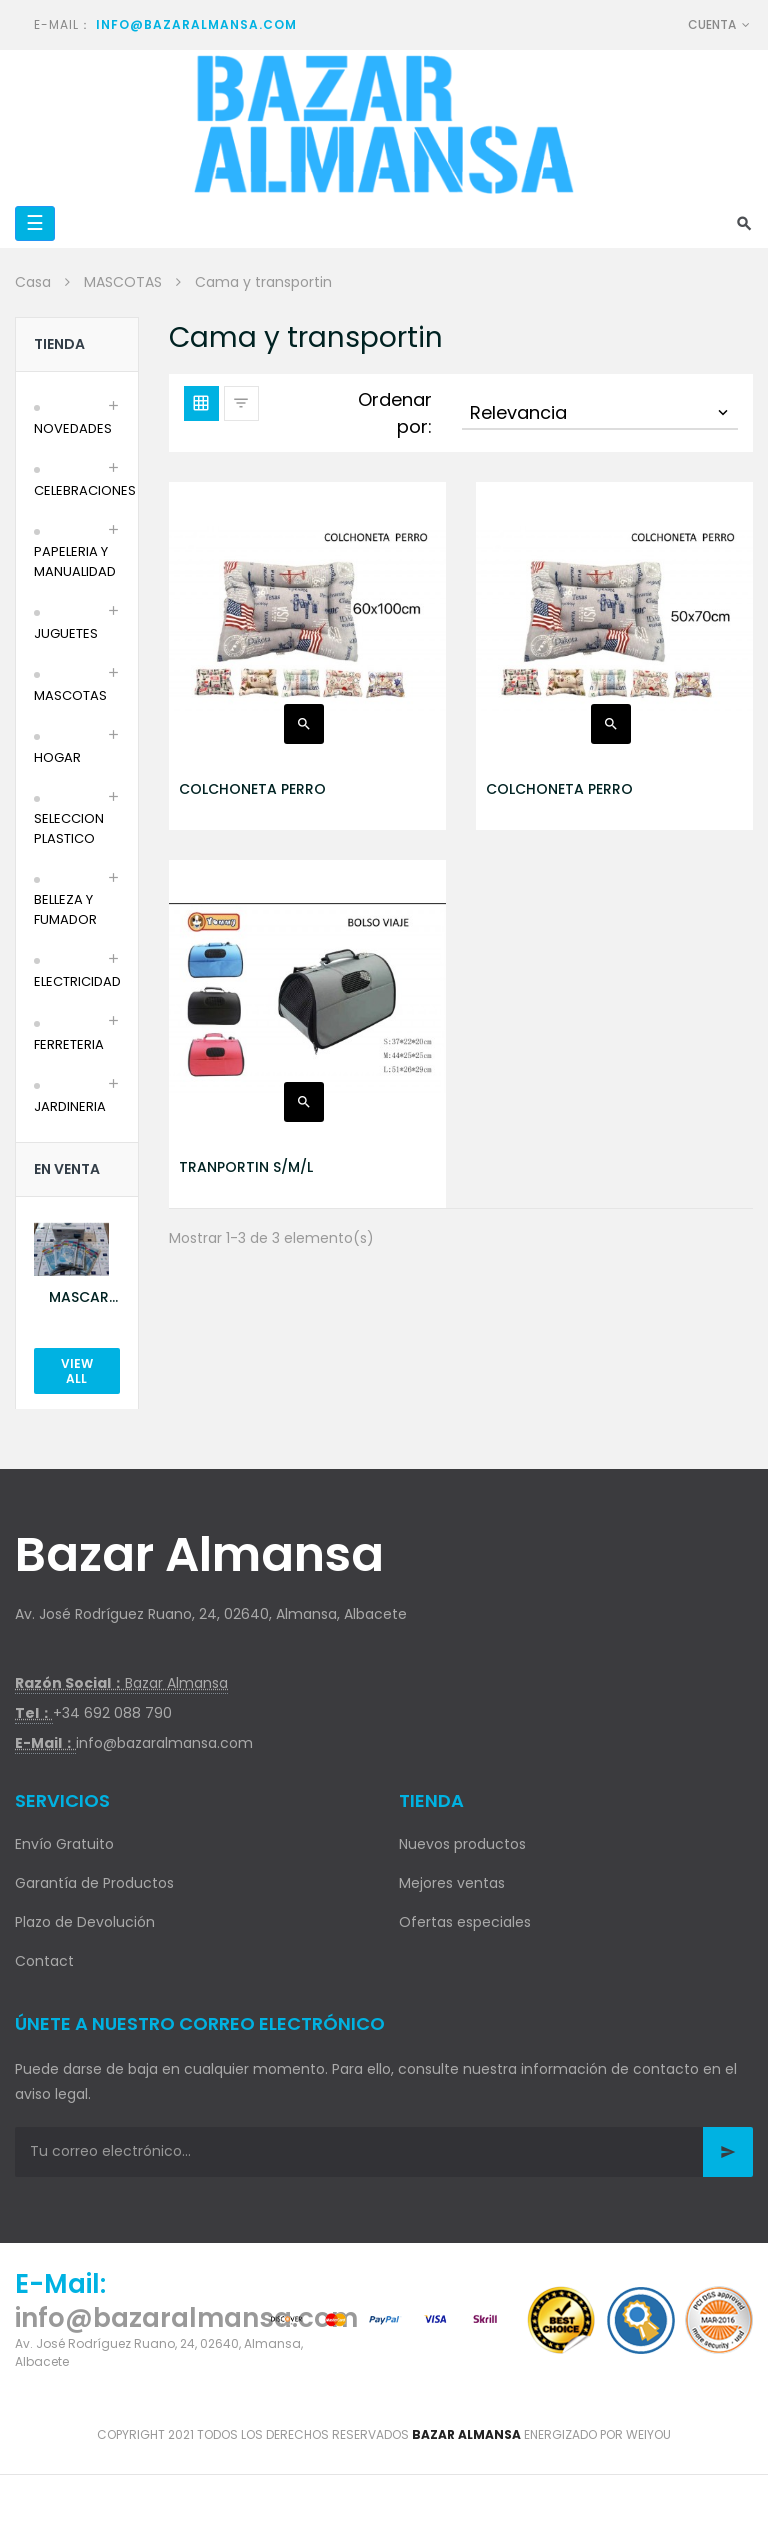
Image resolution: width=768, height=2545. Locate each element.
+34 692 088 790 (112, 1713)
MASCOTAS (70, 695)
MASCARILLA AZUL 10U (84, 1297)
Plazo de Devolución (85, 1922)
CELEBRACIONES (85, 490)
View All (77, 1371)
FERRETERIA (69, 1044)
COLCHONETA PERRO (252, 789)
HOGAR (57, 757)
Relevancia (601, 412)
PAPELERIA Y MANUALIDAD (75, 561)
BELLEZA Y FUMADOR (65, 909)
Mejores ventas (452, 1883)
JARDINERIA (70, 1106)
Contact (44, 1961)
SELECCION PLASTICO (69, 828)
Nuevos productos (462, 1844)
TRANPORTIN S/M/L (246, 1167)
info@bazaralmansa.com (196, 24)
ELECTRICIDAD (77, 981)
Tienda (59, 344)
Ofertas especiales (465, 1922)
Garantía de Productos (94, 1883)
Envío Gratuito (64, 1844)
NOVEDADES (73, 428)
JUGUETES (66, 633)
